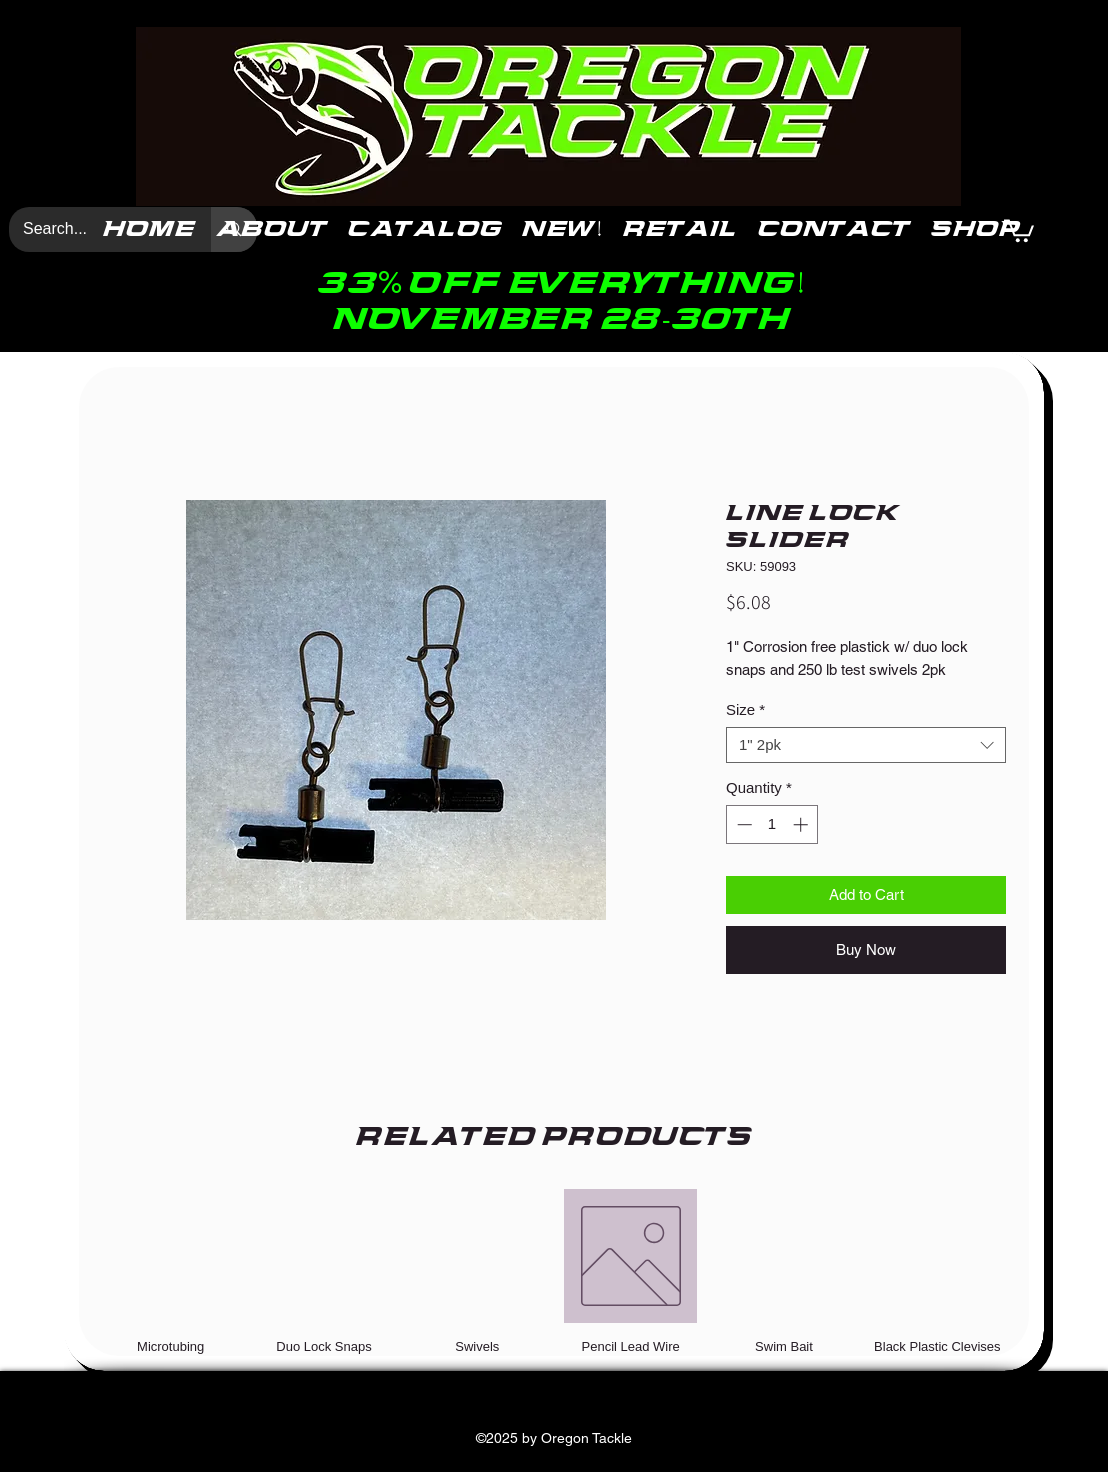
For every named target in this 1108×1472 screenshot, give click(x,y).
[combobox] (866, 745)
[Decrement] (742, 824)
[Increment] (802, 824)
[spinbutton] (772, 824)
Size (745, 709)
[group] (554, 1271)
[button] (1019, 229)
